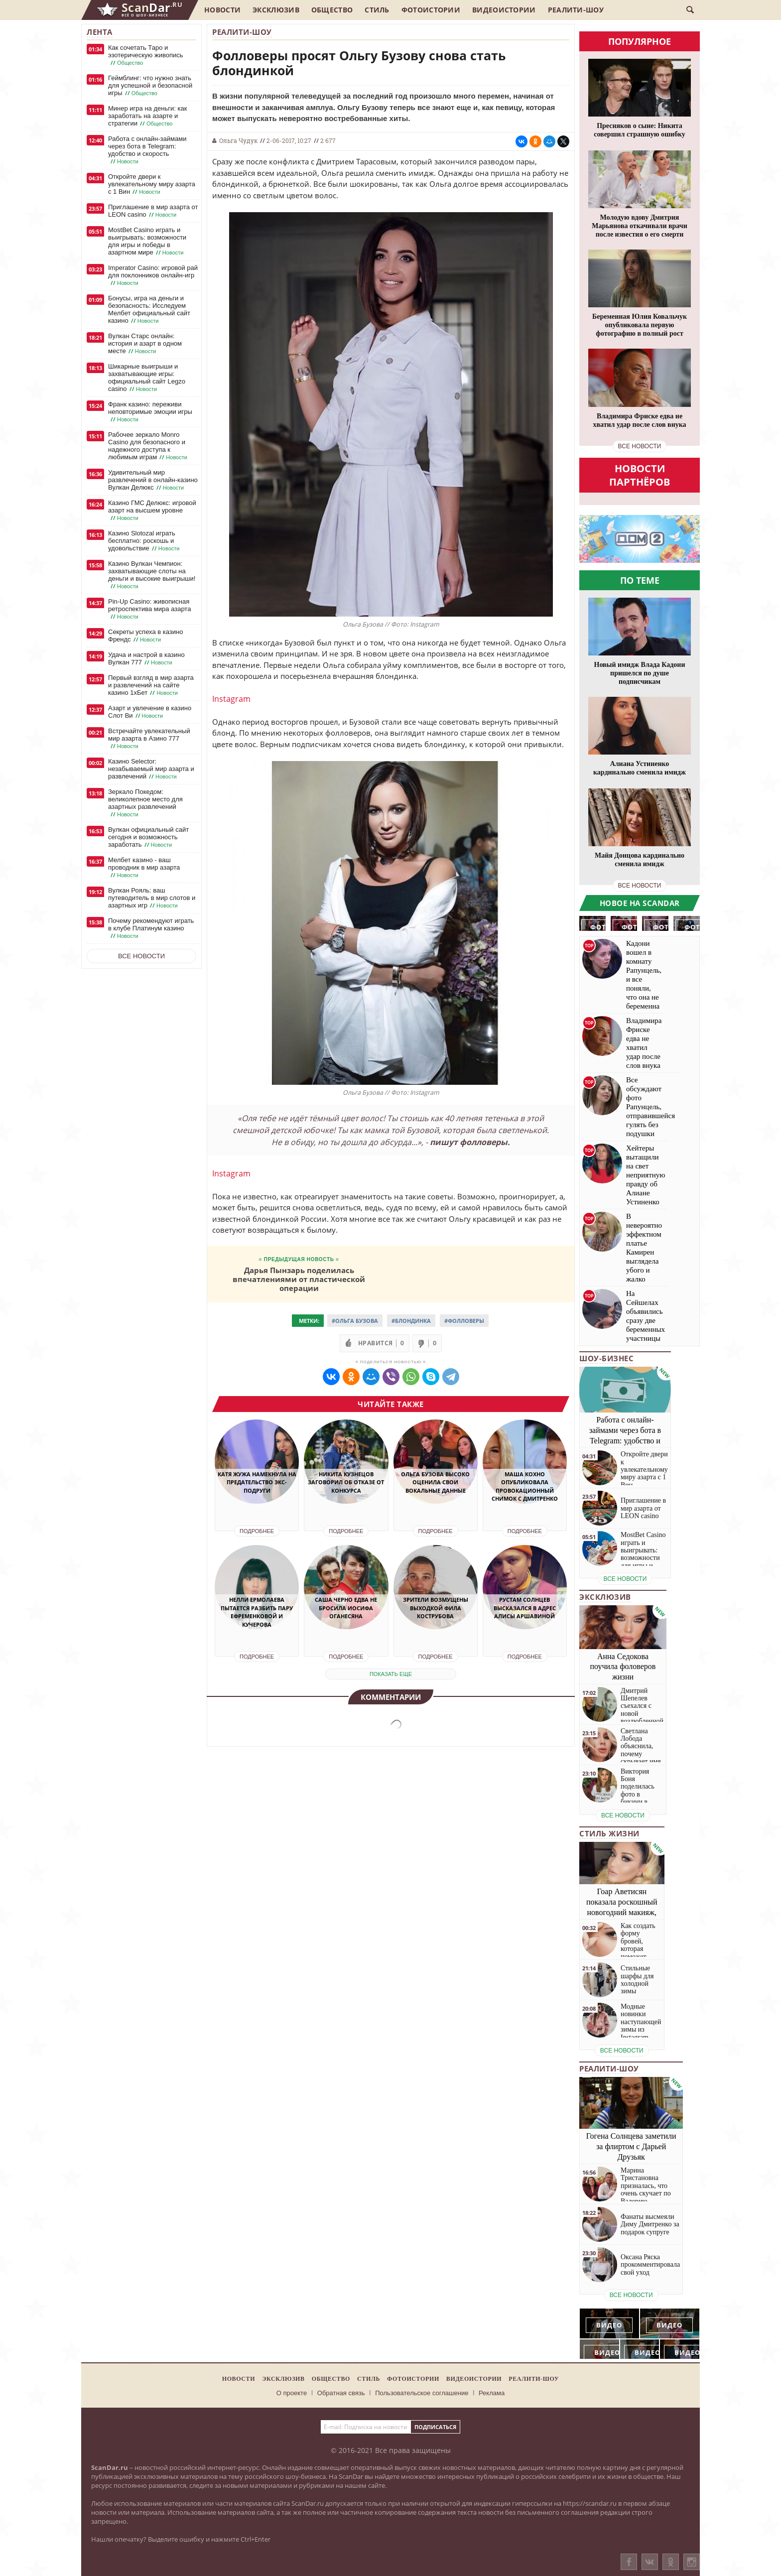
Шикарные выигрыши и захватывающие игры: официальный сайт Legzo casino (146, 378)
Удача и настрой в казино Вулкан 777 (146, 658)
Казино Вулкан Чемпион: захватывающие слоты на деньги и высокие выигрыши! (151, 575)
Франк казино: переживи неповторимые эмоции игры (150, 411)
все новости (639, 446)
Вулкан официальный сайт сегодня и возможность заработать (148, 837)
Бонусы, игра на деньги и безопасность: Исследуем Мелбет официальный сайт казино (149, 309)
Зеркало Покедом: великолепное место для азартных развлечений (145, 803)
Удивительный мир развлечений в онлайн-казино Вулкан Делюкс (153, 480)
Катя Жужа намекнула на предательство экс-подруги (257, 1482)
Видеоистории (504, 9)
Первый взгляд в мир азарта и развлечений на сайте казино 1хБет (151, 685)
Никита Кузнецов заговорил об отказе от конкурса (346, 1482)
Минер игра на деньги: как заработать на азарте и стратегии (147, 116)
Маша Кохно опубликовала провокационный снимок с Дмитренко (525, 1486)
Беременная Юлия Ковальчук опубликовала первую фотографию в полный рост (639, 325)
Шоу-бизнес (606, 1358)
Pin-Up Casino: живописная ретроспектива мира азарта (149, 609)
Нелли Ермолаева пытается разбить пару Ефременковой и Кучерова (257, 1612)
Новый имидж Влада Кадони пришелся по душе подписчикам (639, 673)
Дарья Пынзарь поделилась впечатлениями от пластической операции (299, 1278)
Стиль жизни (609, 1833)
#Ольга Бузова (355, 1320)
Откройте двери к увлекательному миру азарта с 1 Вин (151, 184)
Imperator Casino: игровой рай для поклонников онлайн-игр (153, 275)
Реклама (492, 2393)
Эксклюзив (276, 9)
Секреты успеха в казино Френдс (145, 636)
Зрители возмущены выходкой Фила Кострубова (435, 1608)
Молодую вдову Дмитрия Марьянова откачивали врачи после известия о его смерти (639, 226)
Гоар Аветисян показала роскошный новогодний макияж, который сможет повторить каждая (621, 1912)
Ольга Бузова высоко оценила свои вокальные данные (435, 1482)
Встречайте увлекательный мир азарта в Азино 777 (149, 738)
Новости (222, 9)
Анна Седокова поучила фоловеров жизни (623, 1666)
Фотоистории (430, 9)
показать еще (391, 1674)
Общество (332, 9)
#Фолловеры (464, 1320)
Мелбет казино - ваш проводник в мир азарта (144, 867)
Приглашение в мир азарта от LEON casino (153, 211)
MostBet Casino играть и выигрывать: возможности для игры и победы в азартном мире (147, 241)
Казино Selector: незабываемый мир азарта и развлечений (151, 769)
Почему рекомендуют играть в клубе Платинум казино (151, 928)
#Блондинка (411, 1320)
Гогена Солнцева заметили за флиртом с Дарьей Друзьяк (631, 2146)
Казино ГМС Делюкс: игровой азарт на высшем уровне (152, 510)
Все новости (141, 956)
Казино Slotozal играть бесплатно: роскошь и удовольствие (144, 540)
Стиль (377, 9)
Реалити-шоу (576, 9)
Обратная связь (341, 2393)
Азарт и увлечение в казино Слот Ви (149, 712)
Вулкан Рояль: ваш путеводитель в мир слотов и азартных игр (151, 898)
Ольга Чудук (238, 140)
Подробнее (257, 1531)
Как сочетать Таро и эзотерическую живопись (145, 55)
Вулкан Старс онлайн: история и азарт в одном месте (145, 343)
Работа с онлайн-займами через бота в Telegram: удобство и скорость (147, 150)
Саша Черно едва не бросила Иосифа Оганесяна (346, 1608)
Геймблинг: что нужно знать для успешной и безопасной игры (150, 85)
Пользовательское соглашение (421, 2393)
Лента (100, 32)
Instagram (231, 698)
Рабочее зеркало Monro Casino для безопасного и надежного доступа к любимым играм (148, 446)
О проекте (291, 2393)
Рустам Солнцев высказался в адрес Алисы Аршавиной (525, 1608)
